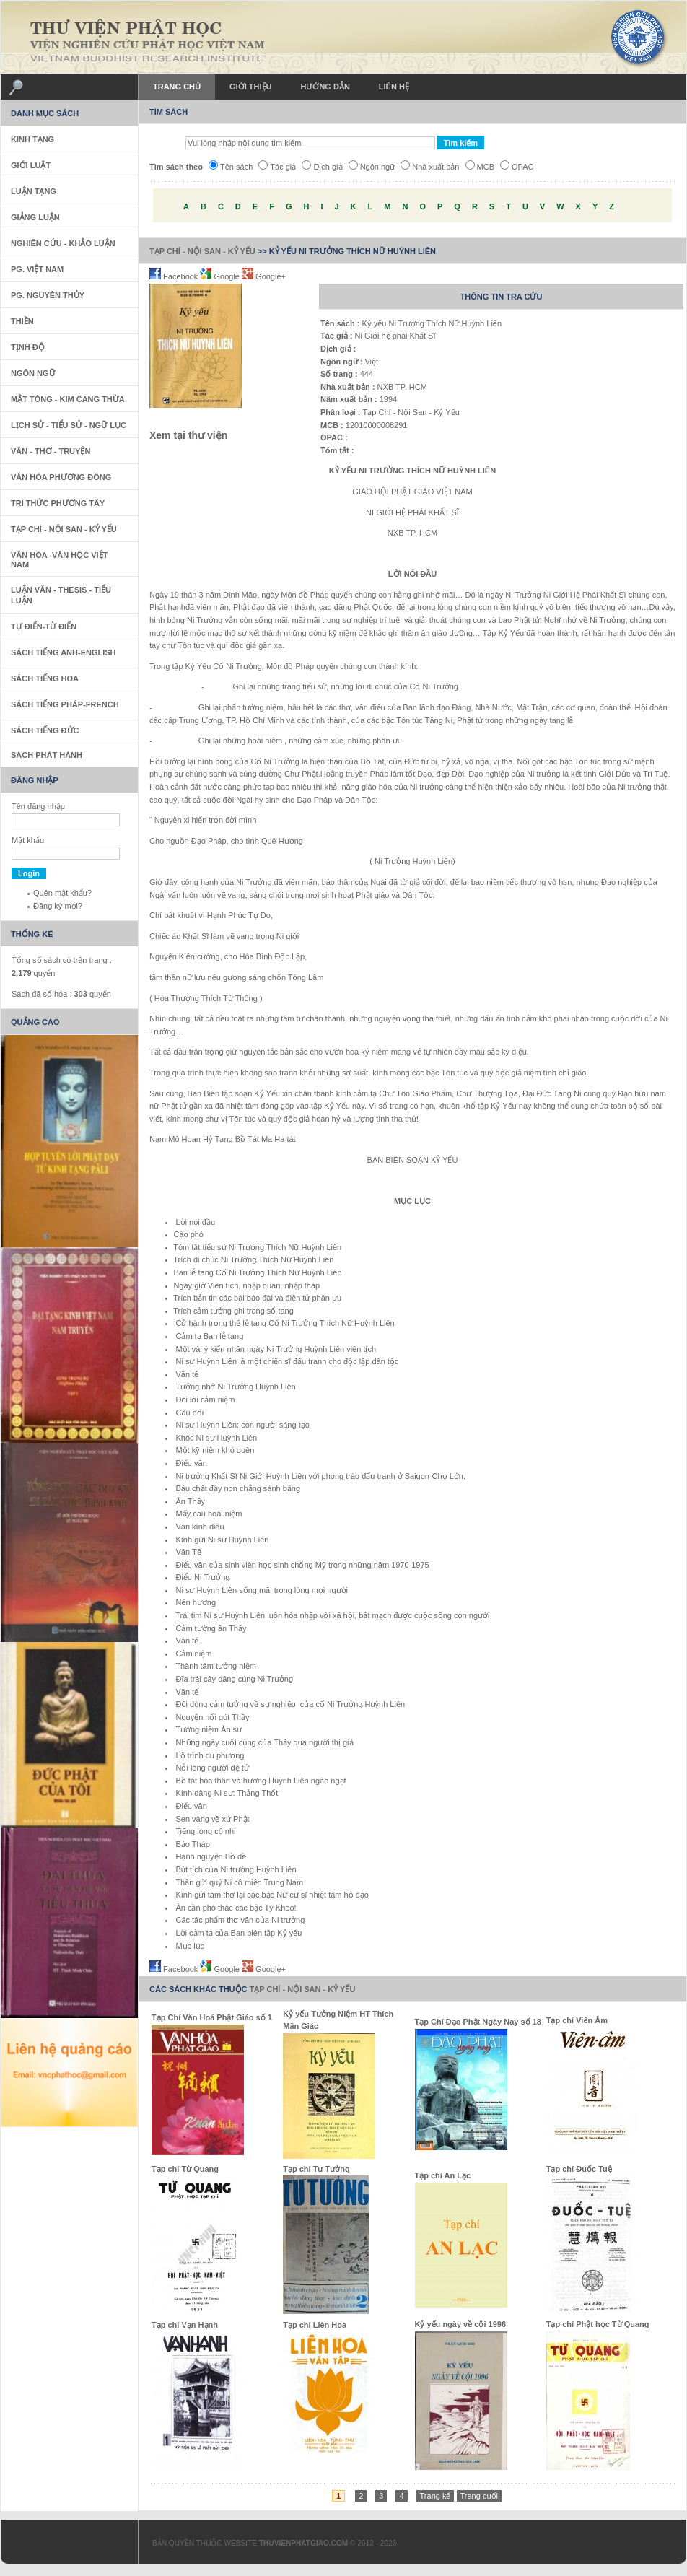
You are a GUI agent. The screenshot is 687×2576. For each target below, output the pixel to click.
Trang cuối (479, 2496)
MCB (479, 166)
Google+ (264, 276)
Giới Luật (31, 165)
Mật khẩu (28, 840)
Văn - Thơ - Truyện (50, 451)
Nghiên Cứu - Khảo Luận (63, 243)
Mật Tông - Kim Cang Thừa (68, 399)
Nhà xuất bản (430, 166)
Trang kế (435, 2496)
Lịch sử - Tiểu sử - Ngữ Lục (68, 425)
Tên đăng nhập (38, 806)
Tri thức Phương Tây (58, 503)
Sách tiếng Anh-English (63, 652)
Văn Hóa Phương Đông (61, 477)
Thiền (22, 321)
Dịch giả (322, 166)
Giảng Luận (35, 217)
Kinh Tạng (32, 139)
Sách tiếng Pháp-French (65, 704)
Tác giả (277, 166)
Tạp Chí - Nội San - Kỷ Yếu (202, 251)
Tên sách (231, 166)
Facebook (174, 276)
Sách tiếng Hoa (45, 678)
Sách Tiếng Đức (45, 730)
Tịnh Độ (28, 347)
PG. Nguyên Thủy (47, 295)
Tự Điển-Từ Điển (43, 626)
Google (221, 276)
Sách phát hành (46, 755)
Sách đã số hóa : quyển (61, 994)
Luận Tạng (33, 191)
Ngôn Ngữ (33, 373)
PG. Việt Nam (37, 269)
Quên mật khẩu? (62, 892)
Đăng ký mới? (57, 905)
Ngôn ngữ (372, 166)
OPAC (516, 166)
